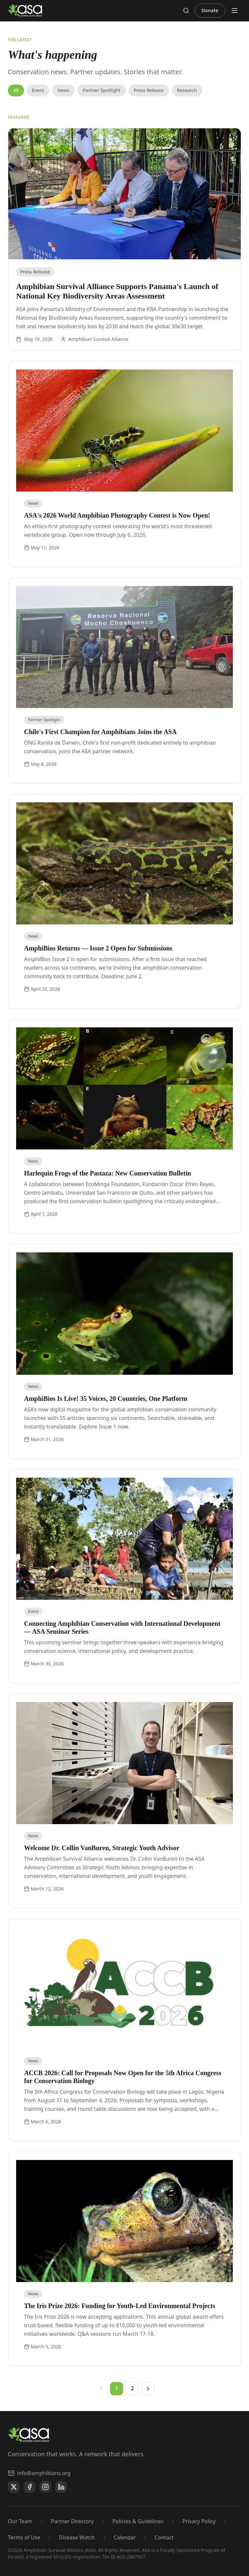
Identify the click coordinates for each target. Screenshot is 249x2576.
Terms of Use (24, 2537)
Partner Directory (72, 2521)
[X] (14, 2487)
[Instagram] (45, 2487)
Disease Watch (77, 2537)
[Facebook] (30, 2487)
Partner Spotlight (102, 90)
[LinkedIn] (61, 2487)
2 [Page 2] (132, 2388)
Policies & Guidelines (138, 2521)
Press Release (149, 90)
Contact (164, 2537)
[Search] (186, 10)
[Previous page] (101, 2388)
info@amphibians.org (39, 2473)
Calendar (125, 2537)
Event (38, 90)
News (63, 90)
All (16, 90)
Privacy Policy (199, 2521)
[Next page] (148, 2388)
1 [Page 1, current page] (116, 2388)
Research (187, 90)
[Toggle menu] (234, 10)
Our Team (20, 2521)
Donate (210, 10)
